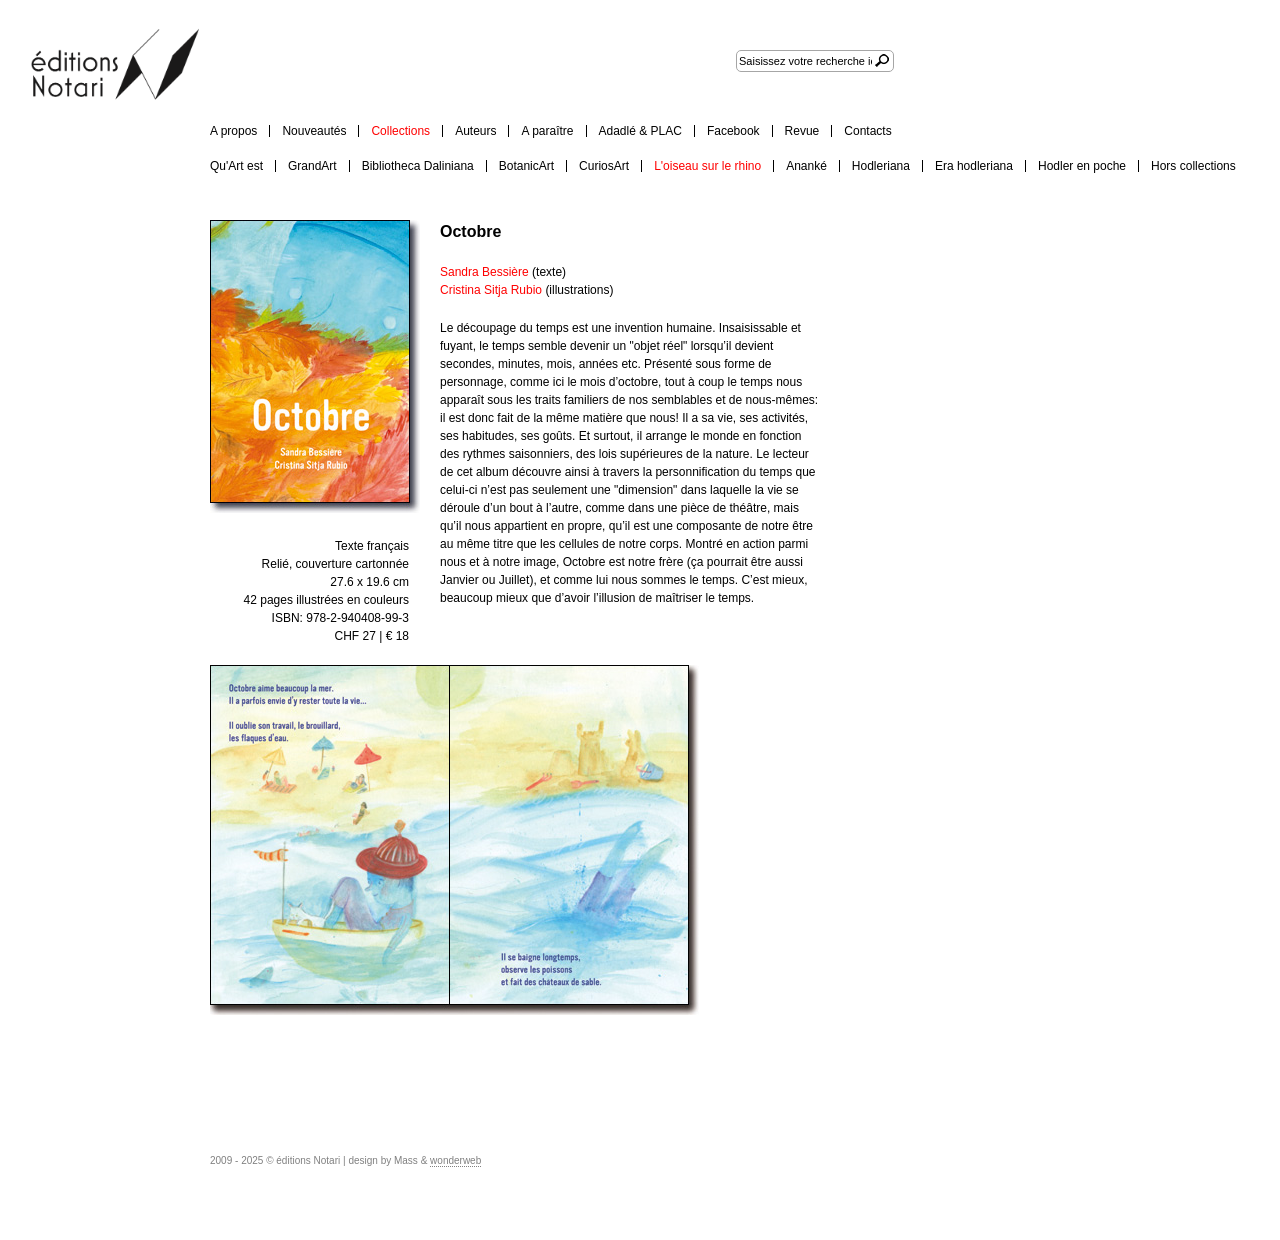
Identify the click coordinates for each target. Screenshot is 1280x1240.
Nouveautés (314, 131)
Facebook (733, 131)
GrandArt (312, 166)
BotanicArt (526, 166)
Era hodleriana (974, 166)
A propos (233, 131)
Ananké (806, 166)
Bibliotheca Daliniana (418, 166)
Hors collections (1193, 166)
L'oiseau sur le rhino (707, 166)
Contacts (867, 131)
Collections (400, 131)
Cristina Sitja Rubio (492, 290)
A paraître (547, 131)
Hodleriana (881, 166)
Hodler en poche (1082, 166)
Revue (802, 131)
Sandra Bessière (486, 272)
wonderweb (455, 1160)
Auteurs (475, 131)
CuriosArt (604, 166)
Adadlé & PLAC (640, 131)
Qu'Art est (236, 166)
